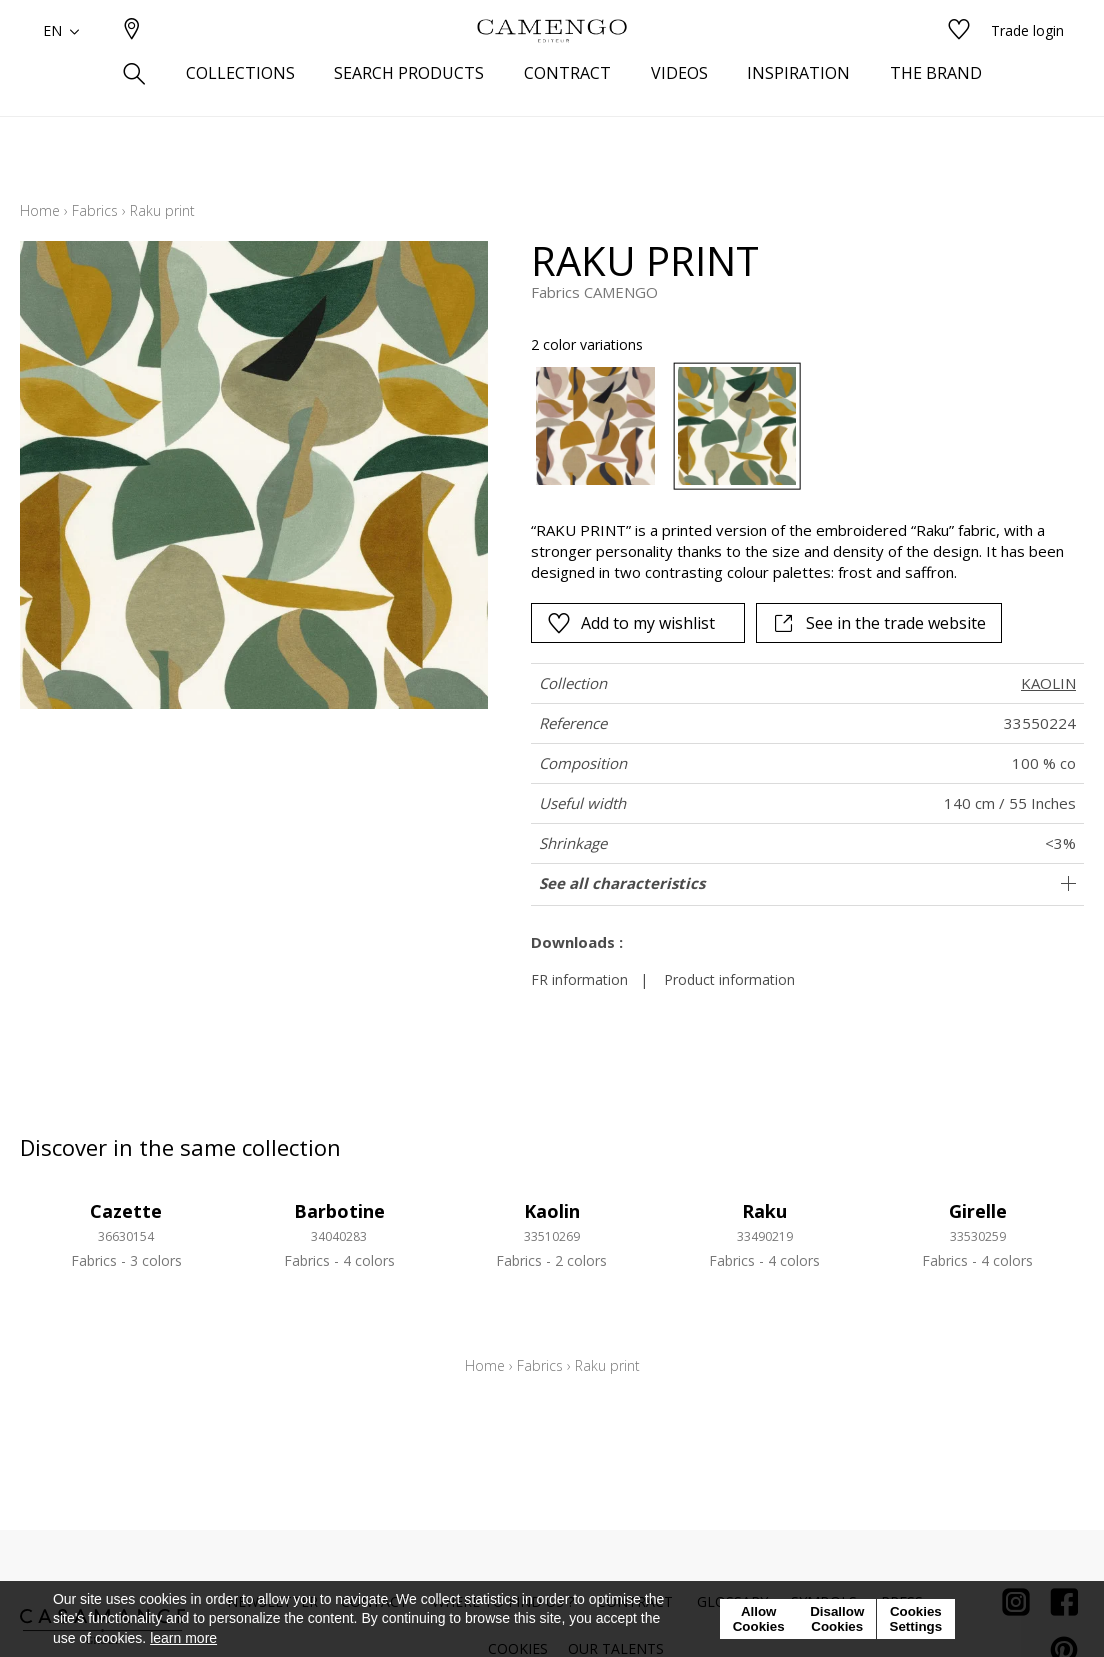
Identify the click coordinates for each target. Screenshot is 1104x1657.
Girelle (978, 1211)
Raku (764, 1211)
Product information (729, 979)
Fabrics (95, 210)
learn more (183, 1638)
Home (40, 210)
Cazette (126, 1211)
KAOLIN (1048, 683)
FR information (579, 979)
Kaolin (552, 1211)
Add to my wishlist (631, 623)
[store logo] (552, 63)
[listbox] (796, 426)
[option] (595, 426)
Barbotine (339, 1211)
